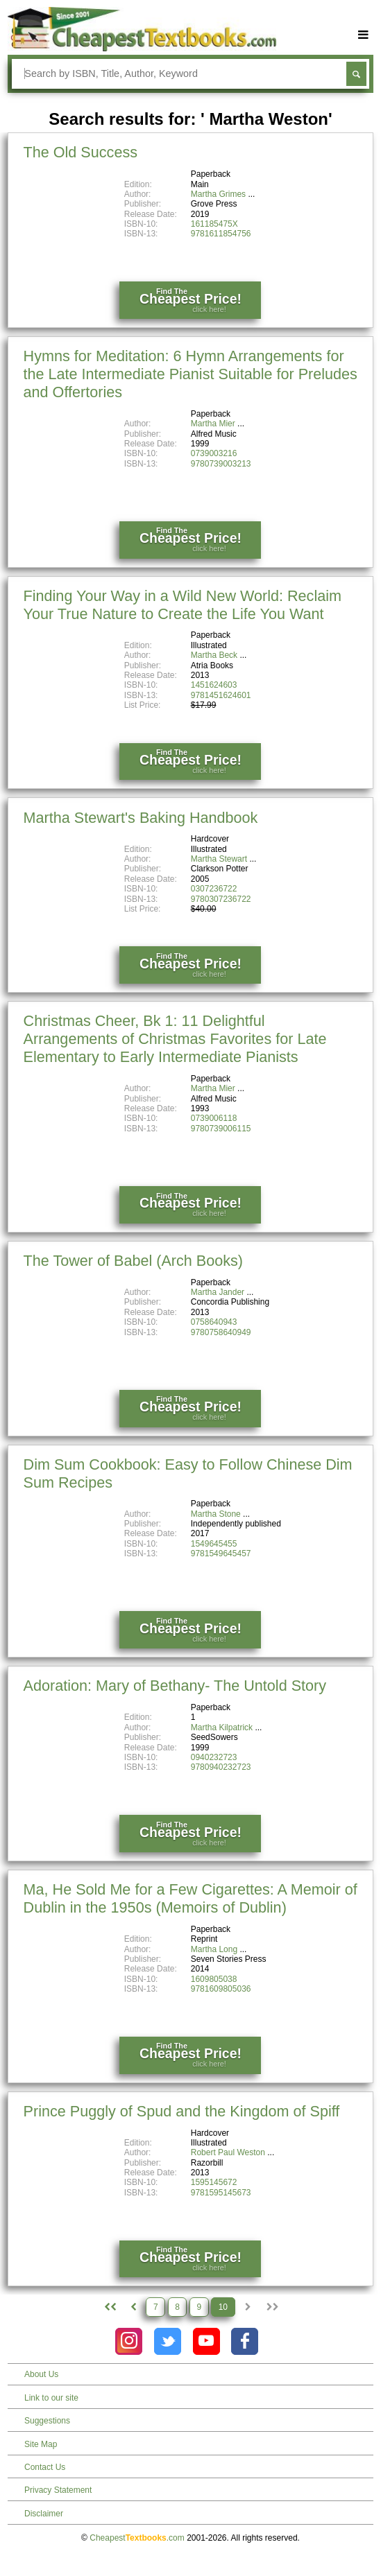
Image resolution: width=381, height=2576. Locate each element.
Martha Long (214, 1949)
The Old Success (80, 152)
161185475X (214, 224)
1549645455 (214, 1544)
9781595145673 (221, 2193)
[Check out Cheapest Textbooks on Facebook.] (244, 2341)
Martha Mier (213, 423)
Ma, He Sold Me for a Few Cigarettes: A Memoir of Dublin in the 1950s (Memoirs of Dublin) (190, 1898)
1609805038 (214, 1979)
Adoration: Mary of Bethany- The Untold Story (175, 1685)
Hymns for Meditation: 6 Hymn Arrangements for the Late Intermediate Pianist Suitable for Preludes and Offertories (190, 374)
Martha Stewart (219, 859)
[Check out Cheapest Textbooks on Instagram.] (128, 2341)
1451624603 (214, 685)
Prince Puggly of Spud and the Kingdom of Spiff (182, 2111)
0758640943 (214, 1322)
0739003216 (214, 453)
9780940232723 (221, 1767)
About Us (41, 2374)
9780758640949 (221, 1332)
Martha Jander (217, 1292)
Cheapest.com (137, 2538)
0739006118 (214, 1118)
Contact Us (44, 2467)
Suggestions (47, 2421)
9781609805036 (221, 1989)
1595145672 (214, 2182)
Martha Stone (216, 1514)
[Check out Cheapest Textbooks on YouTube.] (206, 2341)
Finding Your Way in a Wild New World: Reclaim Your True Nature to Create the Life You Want (182, 605)
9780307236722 (221, 899)
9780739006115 (221, 1128)
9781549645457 (221, 1553)
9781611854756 (221, 233)
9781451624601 (221, 695)
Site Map (40, 2444)
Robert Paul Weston (228, 2152)
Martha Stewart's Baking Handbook (141, 817)
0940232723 (214, 1757)
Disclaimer (43, 2513)
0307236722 (214, 889)
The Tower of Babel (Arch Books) (133, 1260)
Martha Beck (214, 655)
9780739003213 (221, 464)
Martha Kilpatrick (222, 1727)
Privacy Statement (58, 2490)
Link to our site (51, 2398)
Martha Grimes (218, 194)
